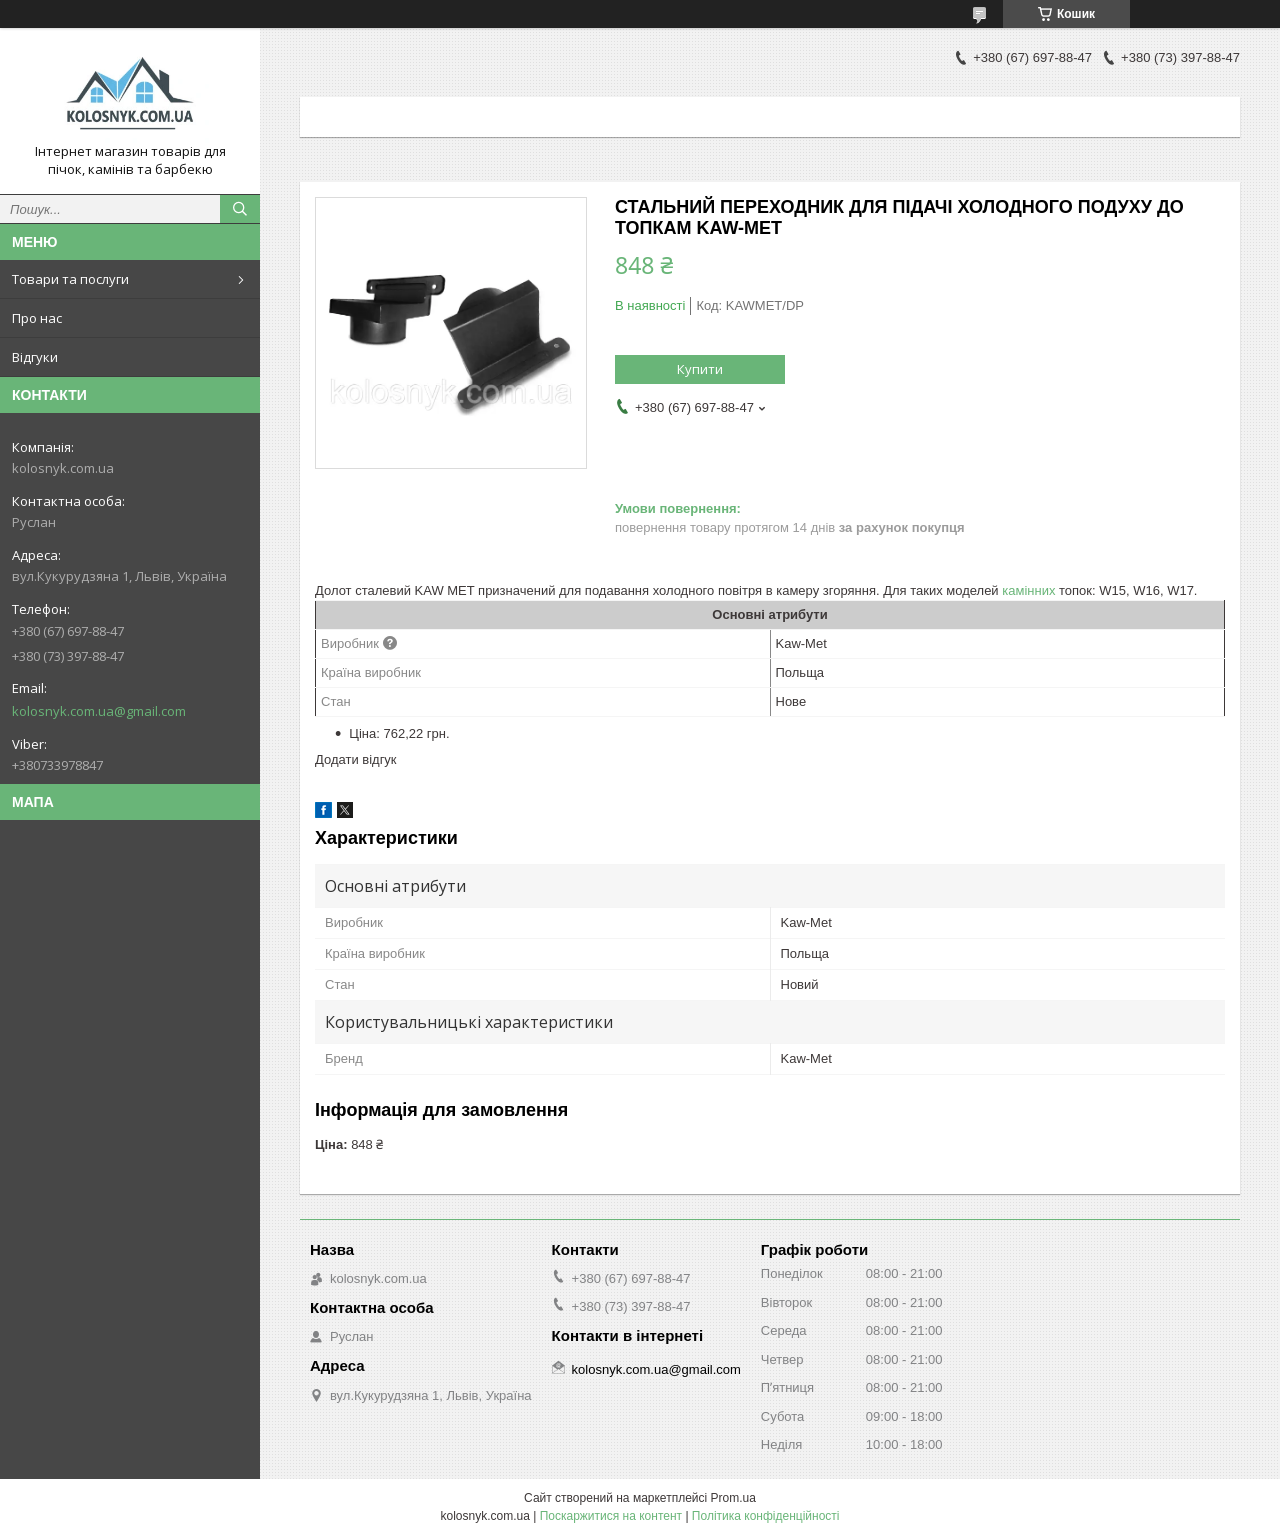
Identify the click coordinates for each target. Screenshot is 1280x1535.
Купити (700, 369)
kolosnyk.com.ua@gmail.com (99, 711)
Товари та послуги (70, 279)
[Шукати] (240, 209)
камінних (1028, 590)
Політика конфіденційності (766, 1516)
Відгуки (35, 357)
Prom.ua (733, 1498)
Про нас (37, 318)
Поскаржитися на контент (611, 1516)
